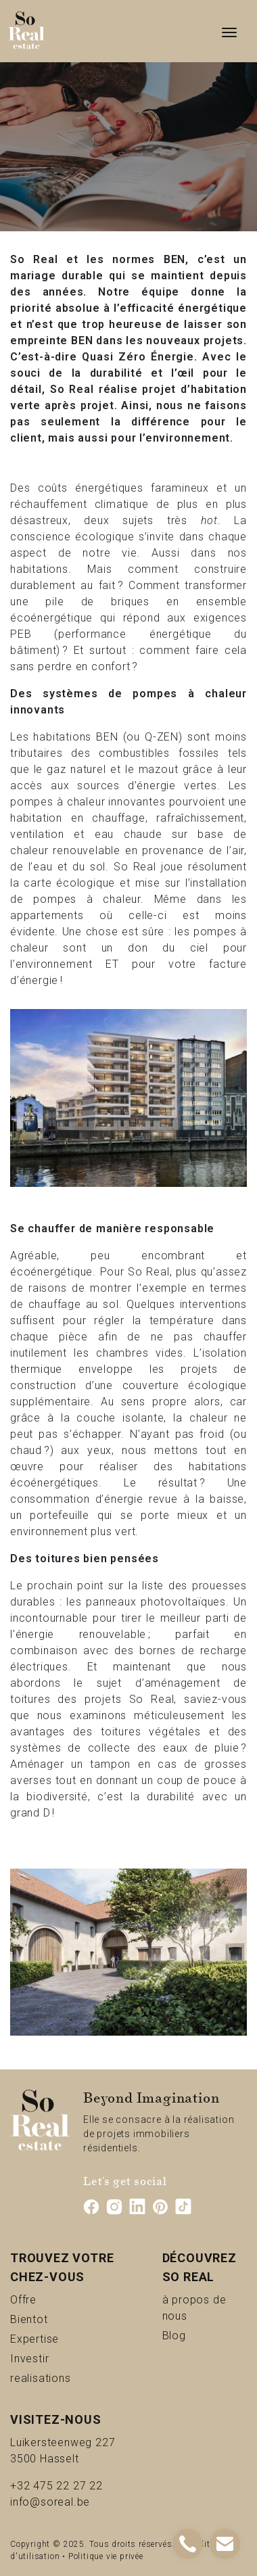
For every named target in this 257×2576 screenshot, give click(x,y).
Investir (52, 2358)
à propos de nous (204, 2307)
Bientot (51, 2319)
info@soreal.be (50, 2502)
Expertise (62, 2338)
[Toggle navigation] (229, 31)
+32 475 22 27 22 (56, 2485)
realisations (69, 2377)
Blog (189, 2335)
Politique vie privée (105, 2556)
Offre (40, 2299)
